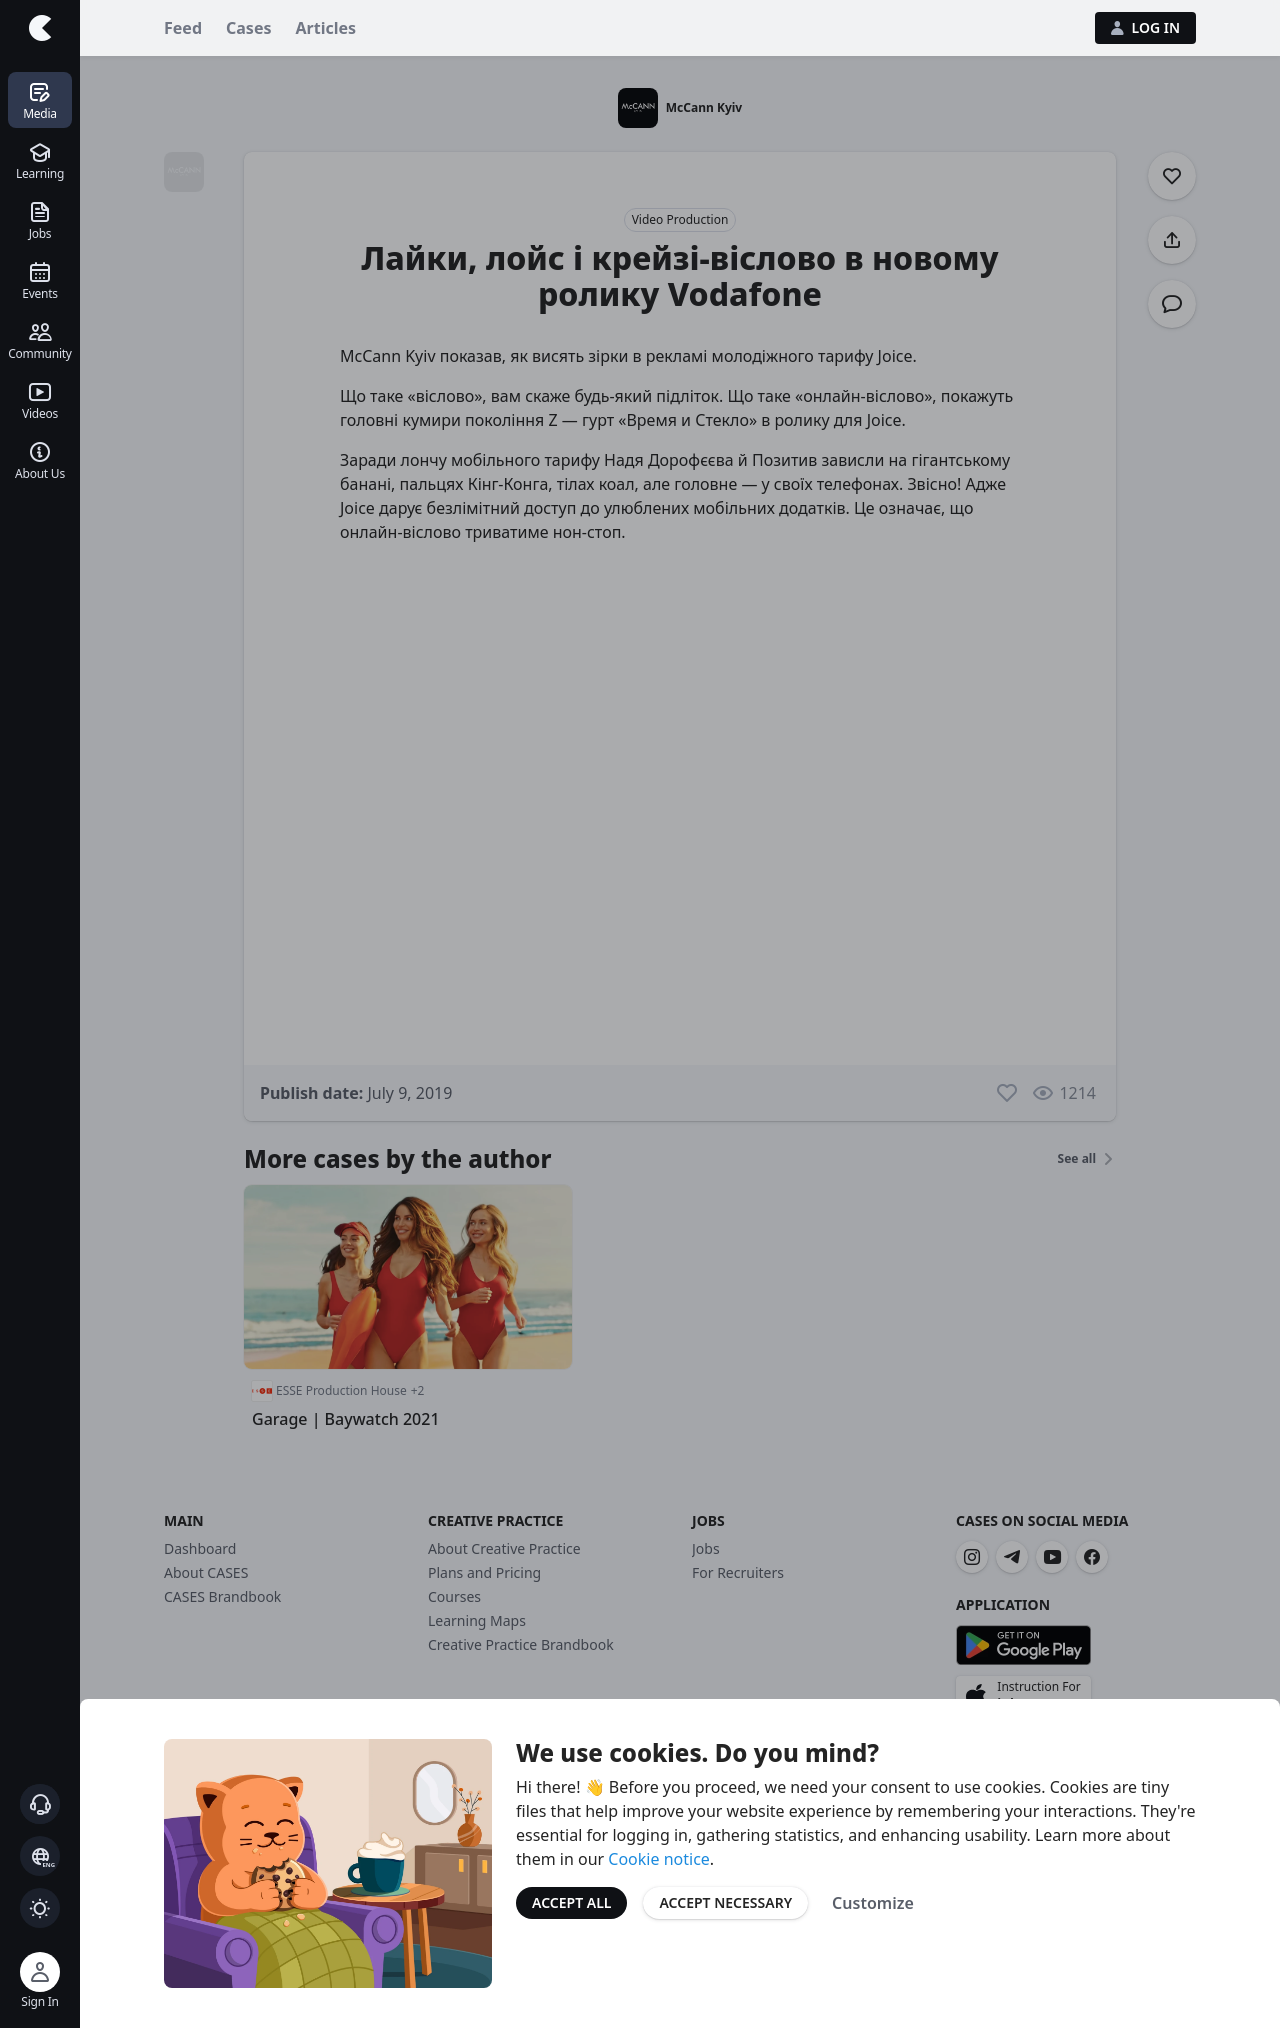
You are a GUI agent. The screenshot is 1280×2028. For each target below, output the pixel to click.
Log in (1145, 27)
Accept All (571, 1902)
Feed (183, 28)
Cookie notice (659, 1859)
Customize (873, 1903)
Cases (248, 28)
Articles (326, 28)
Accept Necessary (725, 1902)
